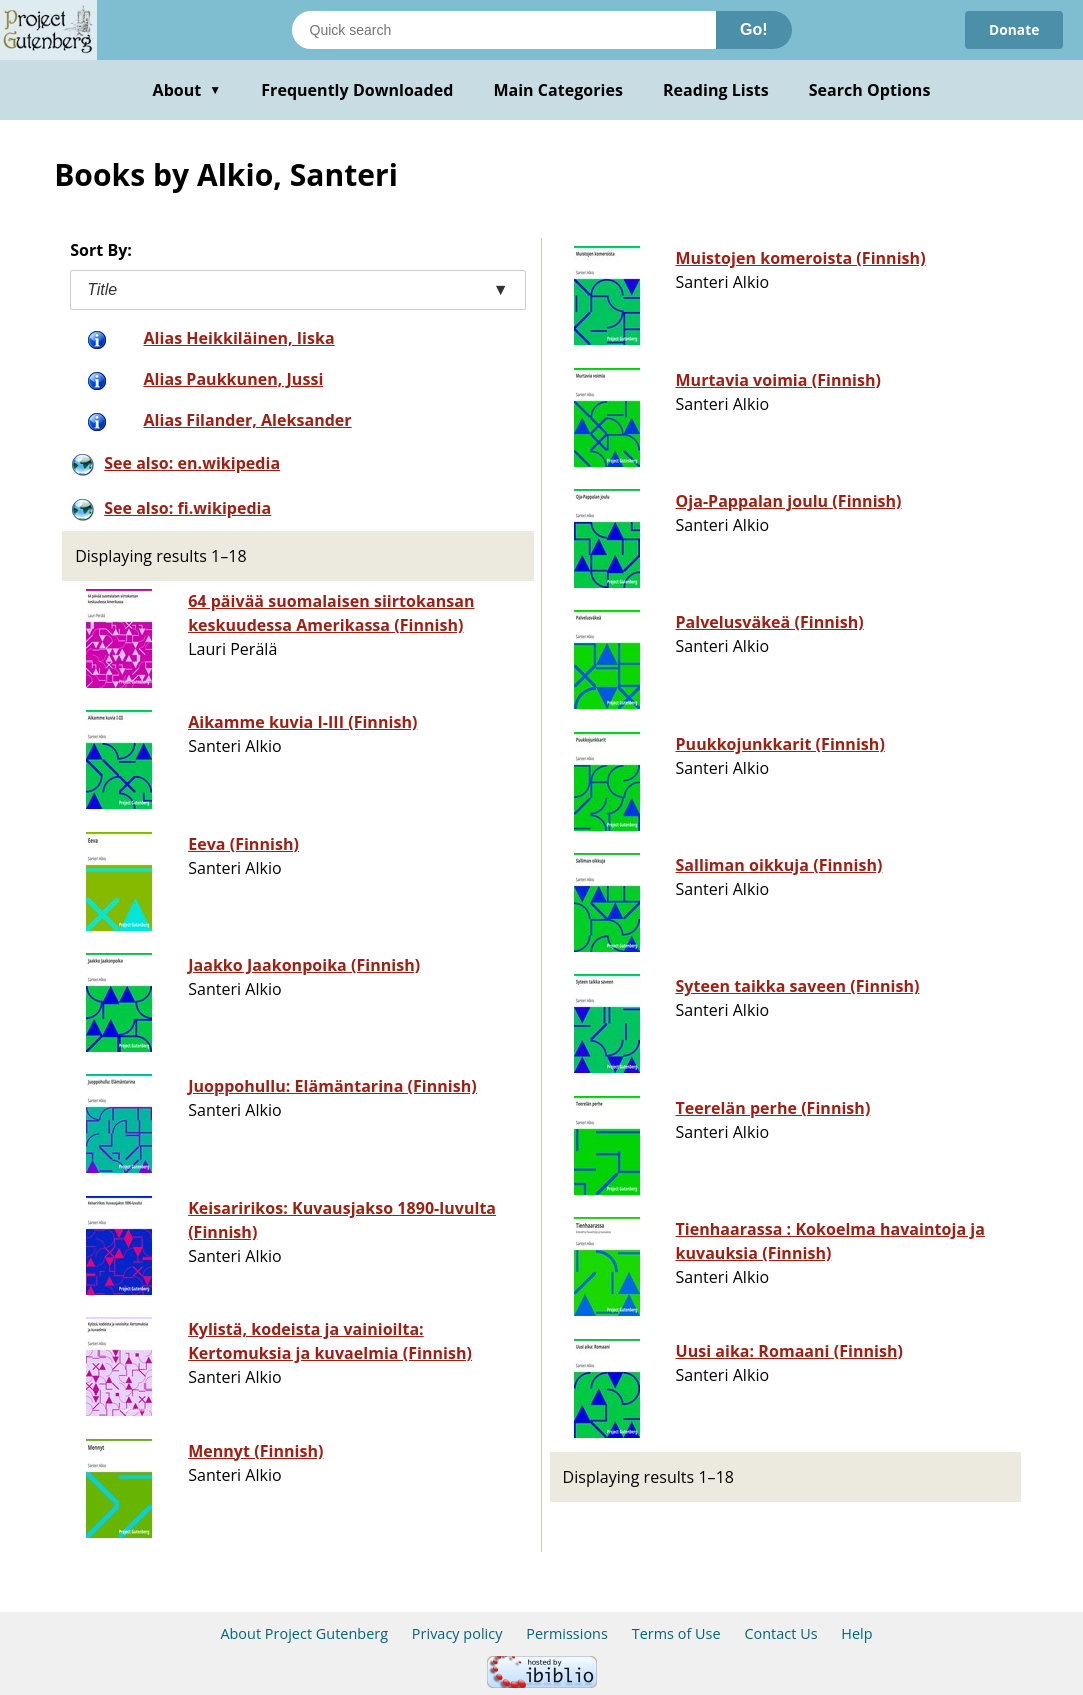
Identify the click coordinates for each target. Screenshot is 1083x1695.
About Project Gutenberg (304, 1633)
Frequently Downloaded (357, 90)
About (187, 90)
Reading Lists (716, 90)
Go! (754, 29)
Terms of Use (676, 1633)
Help (856, 1633)
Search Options (870, 90)
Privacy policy (457, 1633)
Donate (1013, 29)
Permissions (567, 1633)
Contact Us (780, 1633)
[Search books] (504, 30)
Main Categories (558, 90)
